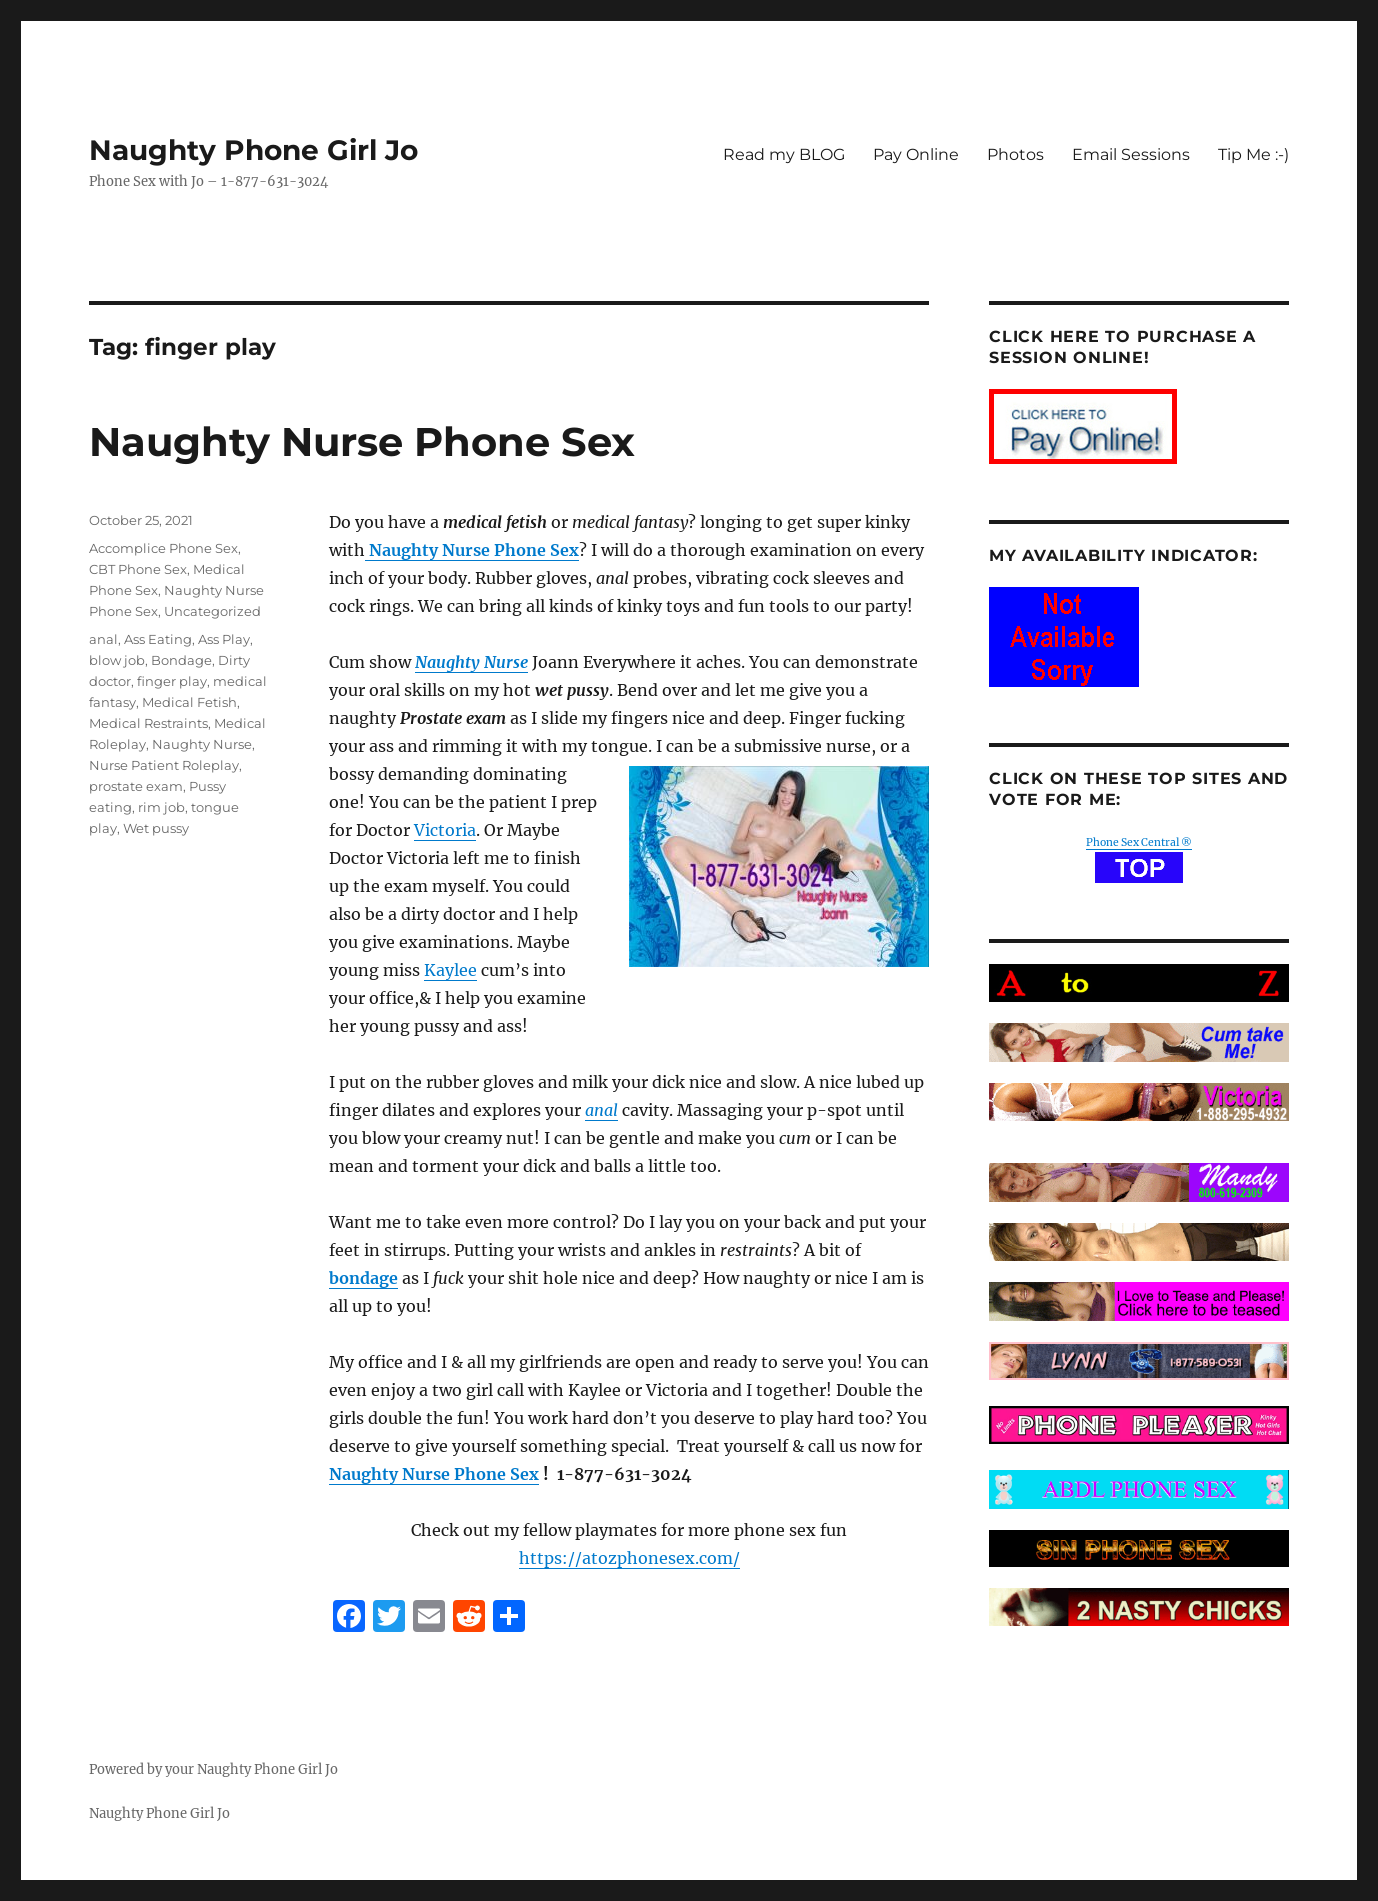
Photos (1015, 154)
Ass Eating (158, 639)
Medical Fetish (189, 702)
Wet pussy (156, 828)
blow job (117, 660)
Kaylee (450, 970)
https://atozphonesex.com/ (629, 1558)
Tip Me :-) (1253, 154)
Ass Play (224, 639)
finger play (172, 681)
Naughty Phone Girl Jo (253, 150)
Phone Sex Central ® (1139, 842)
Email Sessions (1131, 154)
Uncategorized (212, 611)
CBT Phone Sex (138, 569)
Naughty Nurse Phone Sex (362, 441)
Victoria (445, 830)
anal (103, 639)
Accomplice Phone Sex (163, 548)
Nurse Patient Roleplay (164, 765)
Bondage (181, 660)
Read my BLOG (784, 154)
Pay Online (916, 154)
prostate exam (136, 786)
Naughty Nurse (202, 744)
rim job (161, 807)
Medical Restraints (148, 723)
